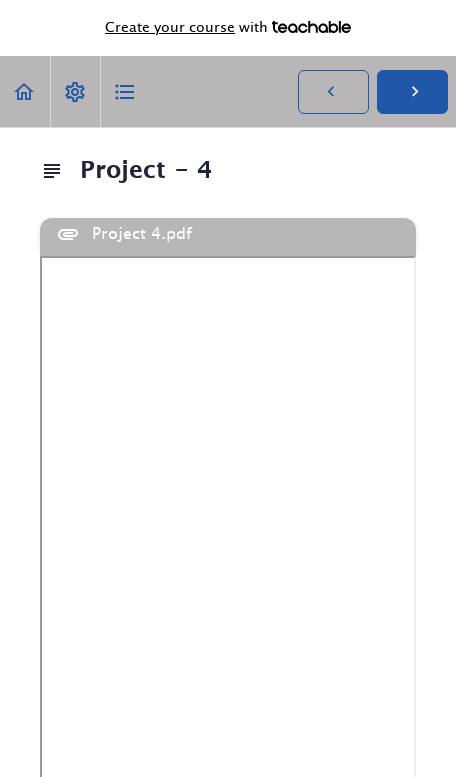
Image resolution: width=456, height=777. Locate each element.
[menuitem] (75, 91)
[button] (25, 91)
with (228, 28)
